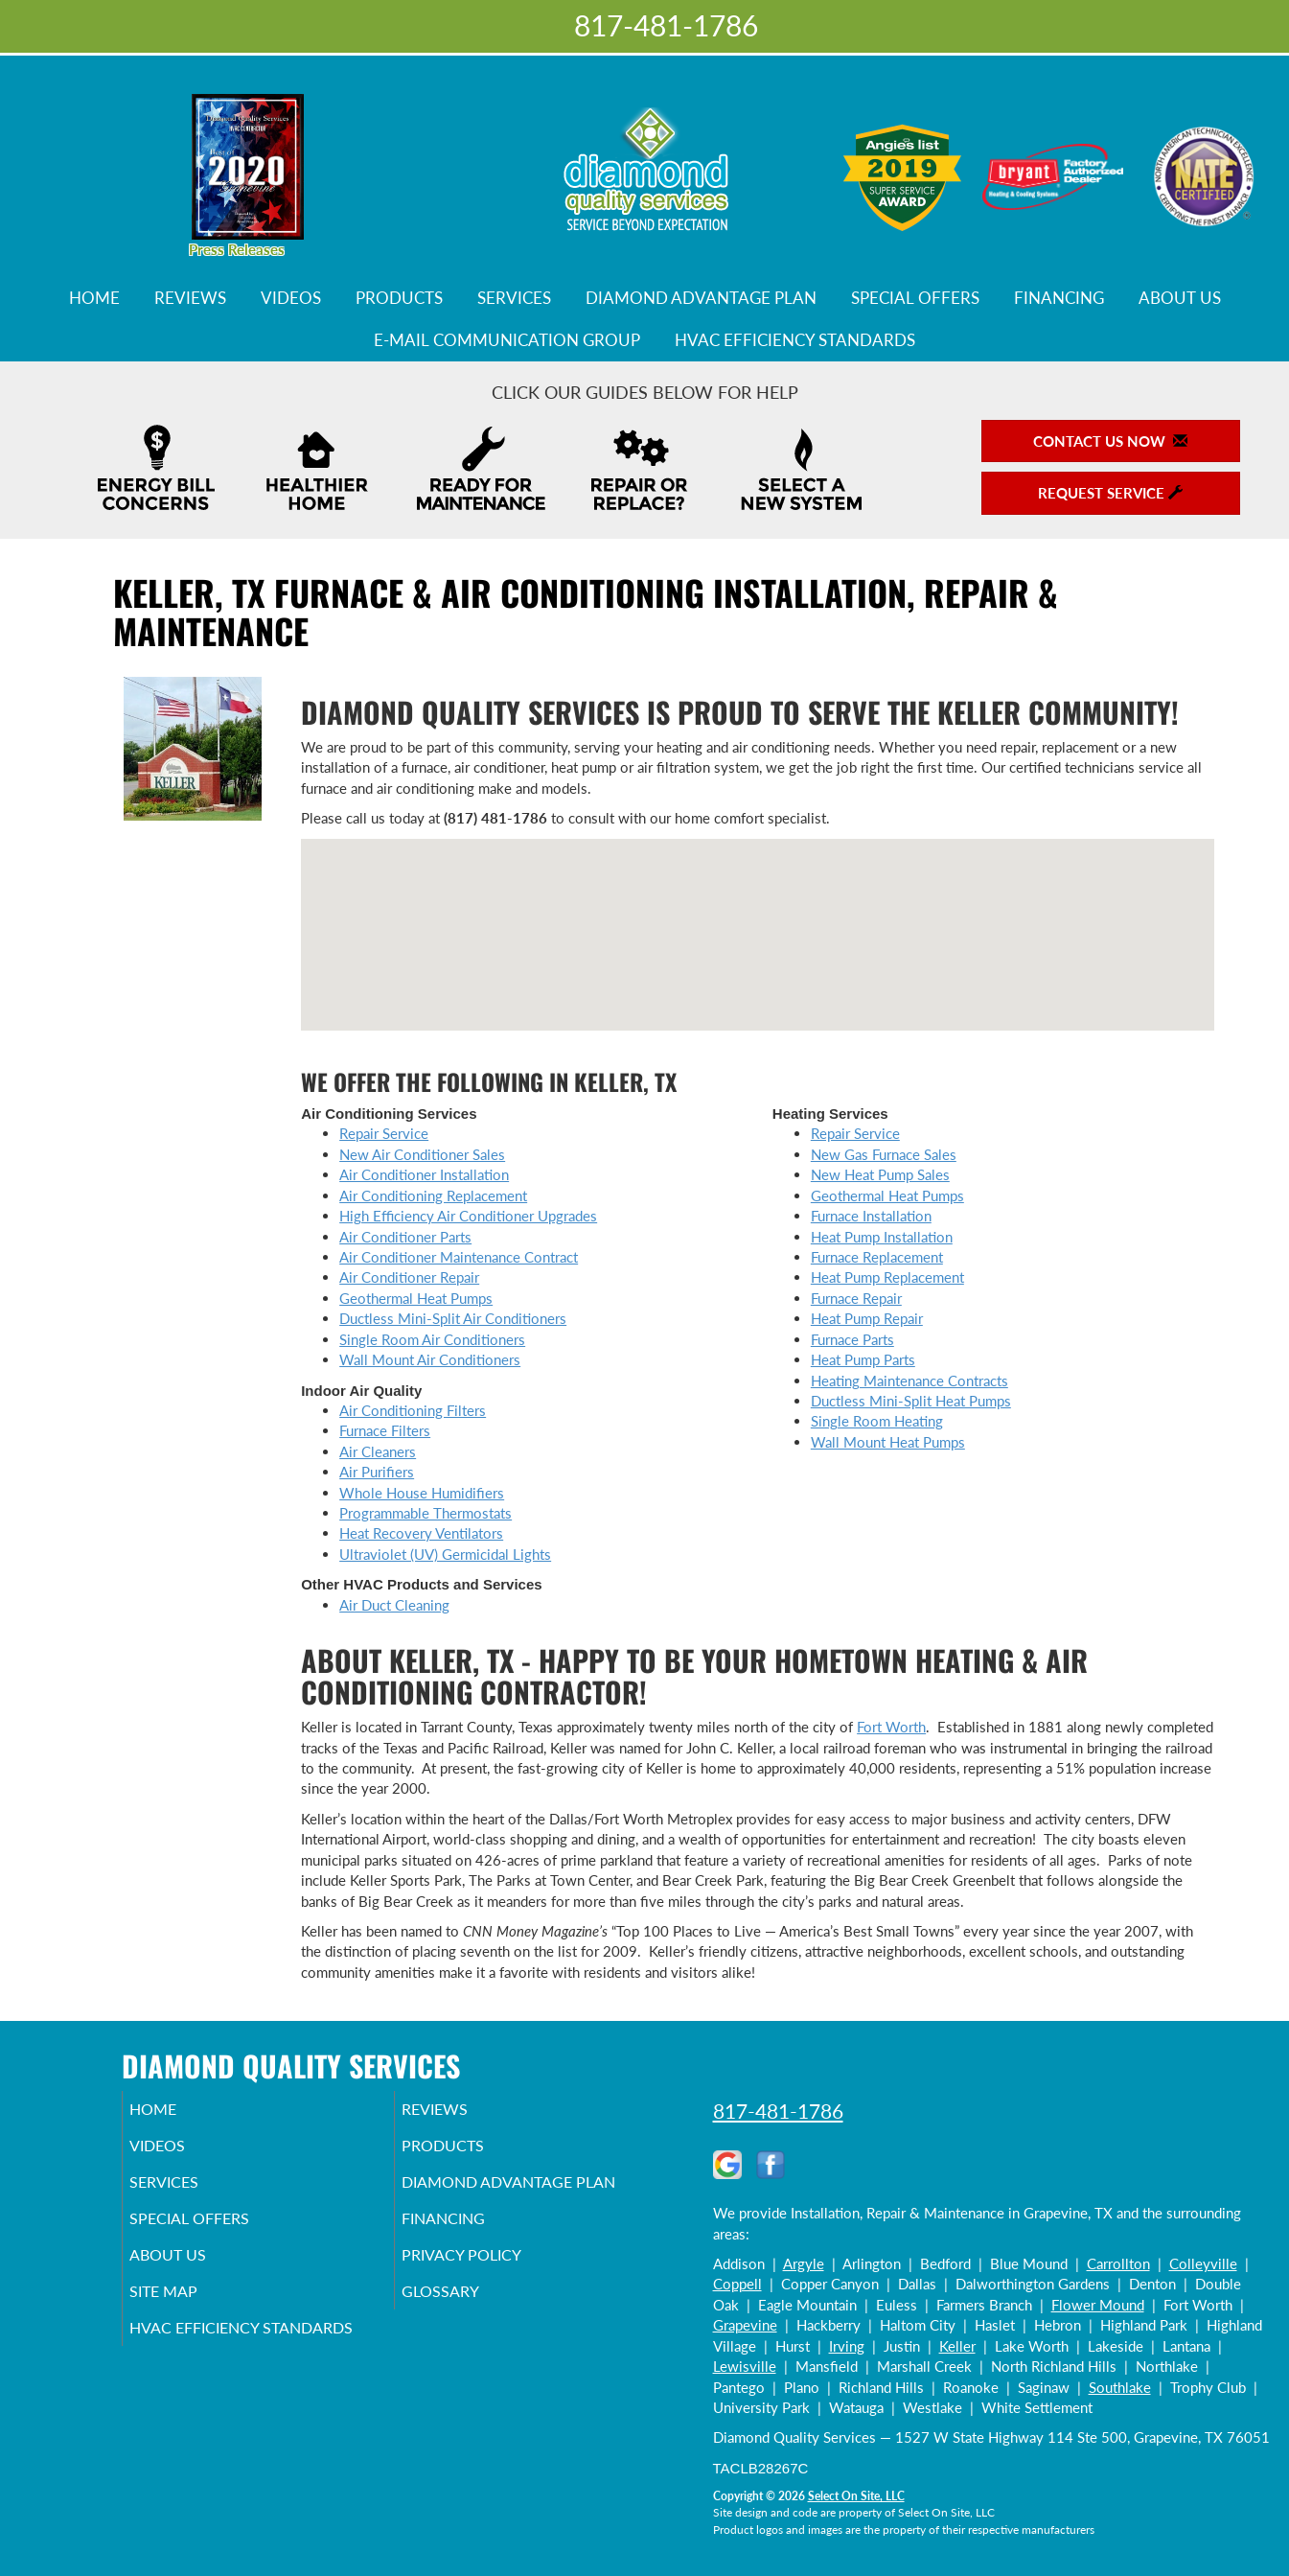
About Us (1180, 298)
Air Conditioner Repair (409, 1277)
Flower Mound (1097, 2304)
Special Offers (915, 298)
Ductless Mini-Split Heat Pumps (911, 1400)
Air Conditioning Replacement (433, 1195)
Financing (1059, 298)
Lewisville (744, 2366)
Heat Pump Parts (863, 1359)
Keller (957, 2346)
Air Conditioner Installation (424, 1174)
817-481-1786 (778, 2111)
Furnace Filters (384, 1430)
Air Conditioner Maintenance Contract (458, 1256)
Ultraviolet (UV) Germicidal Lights (445, 1554)
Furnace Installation (871, 1215)
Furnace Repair (856, 1298)
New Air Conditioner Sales (422, 1154)
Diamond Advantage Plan (701, 298)
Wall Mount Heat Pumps (888, 1441)
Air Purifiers (376, 1471)
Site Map (190, 2333)
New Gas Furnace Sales (883, 1154)
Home (94, 298)
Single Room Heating (877, 1420)
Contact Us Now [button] (1110, 441)
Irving (846, 2346)
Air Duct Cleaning (394, 1604)
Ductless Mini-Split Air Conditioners (452, 1318)
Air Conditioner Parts (405, 1236)
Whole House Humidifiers (421, 1492)
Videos (291, 298)
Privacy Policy (490, 2293)
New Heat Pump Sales (880, 1174)
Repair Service (383, 1133)
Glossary (466, 2333)
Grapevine (745, 2324)
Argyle (803, 2263)
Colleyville (1203, 2263)
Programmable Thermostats (425, 1512)
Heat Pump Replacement (887, 1277)
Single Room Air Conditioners (432, 1339)
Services (514, 298)
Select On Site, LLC (856, 2496)
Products (399, 298)
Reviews (190, 298)
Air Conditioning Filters (412, 1410)
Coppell (737, 2283)
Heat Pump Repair (867, 1318)
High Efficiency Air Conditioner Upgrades (468, 1215)
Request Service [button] (1110, 492)
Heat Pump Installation (882, 1236)
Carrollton (1118, 2263)
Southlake (1120, 2387)
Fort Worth (891, 1726)
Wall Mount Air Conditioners (429, 1359)
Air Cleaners (377, 1451)
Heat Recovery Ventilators (421, 1533)
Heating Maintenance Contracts (909, 1380)
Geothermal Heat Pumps (416, 1298)
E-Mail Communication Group (507, 340)
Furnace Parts (852, 1339)
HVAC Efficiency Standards (795, 340)
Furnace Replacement (877, 1256)
